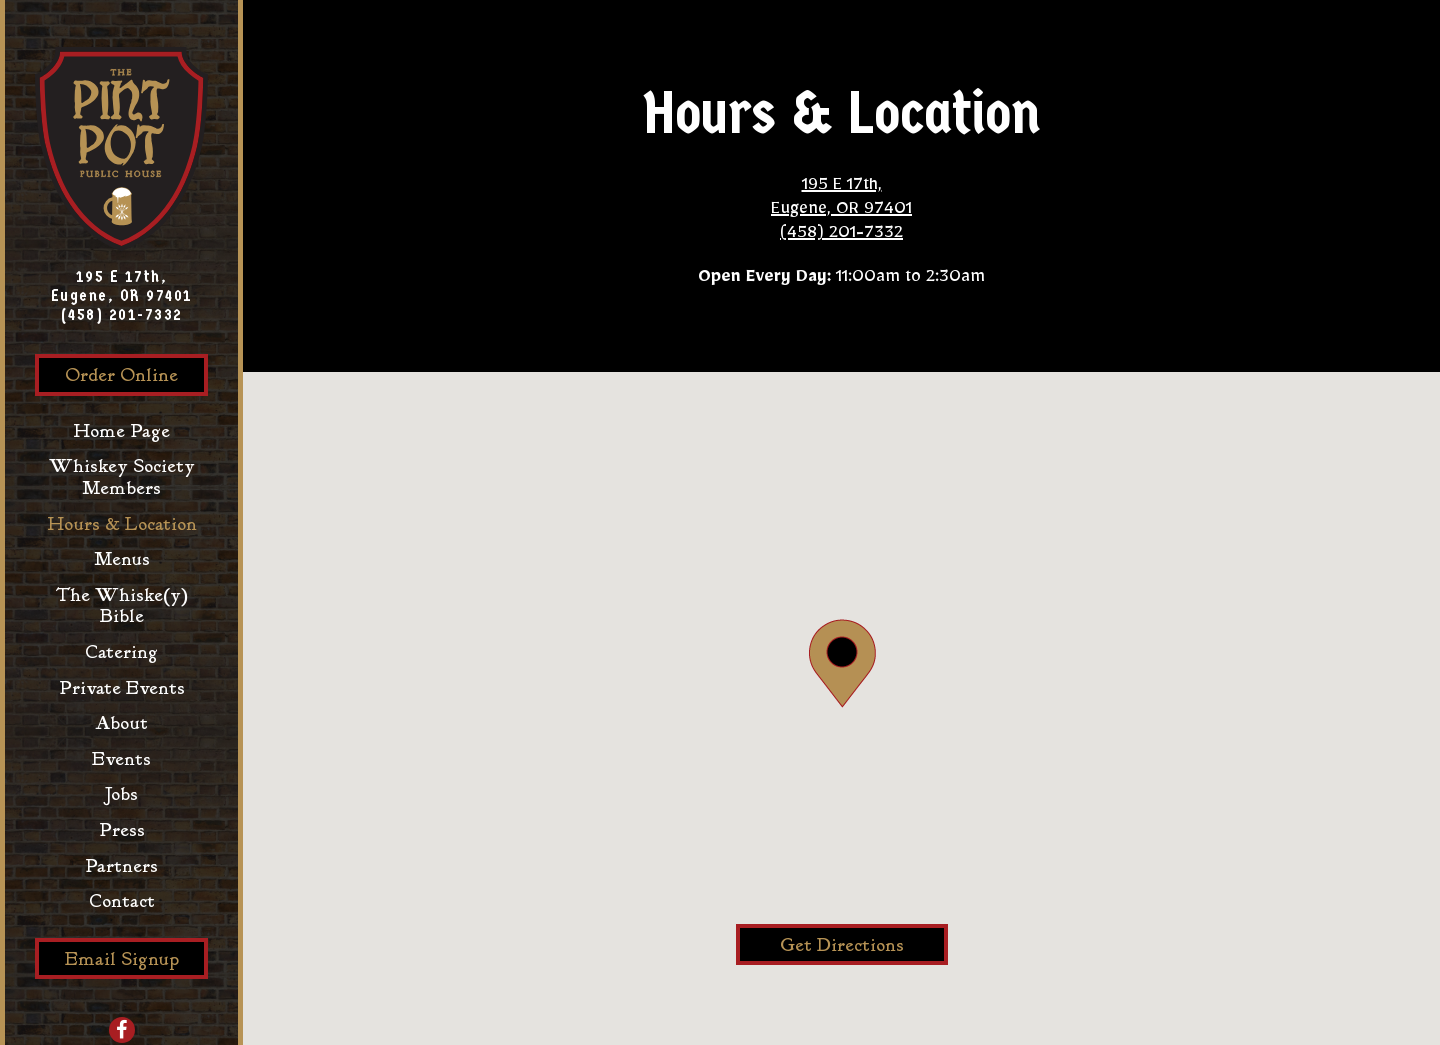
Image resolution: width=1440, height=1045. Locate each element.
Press (122, 830)
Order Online (136, 375)
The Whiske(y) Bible (121, 606)
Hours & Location (122, 524)
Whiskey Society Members (122, 477)
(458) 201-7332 (122, 314)
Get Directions (864, 945)
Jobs (121, 794)
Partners (126, 866)
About (121, 723)
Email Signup (122, 959)
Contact (122, 901)
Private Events (122, 688)
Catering (121, 652)
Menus (122, 559)
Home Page (126, 431)
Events (121, 759)
